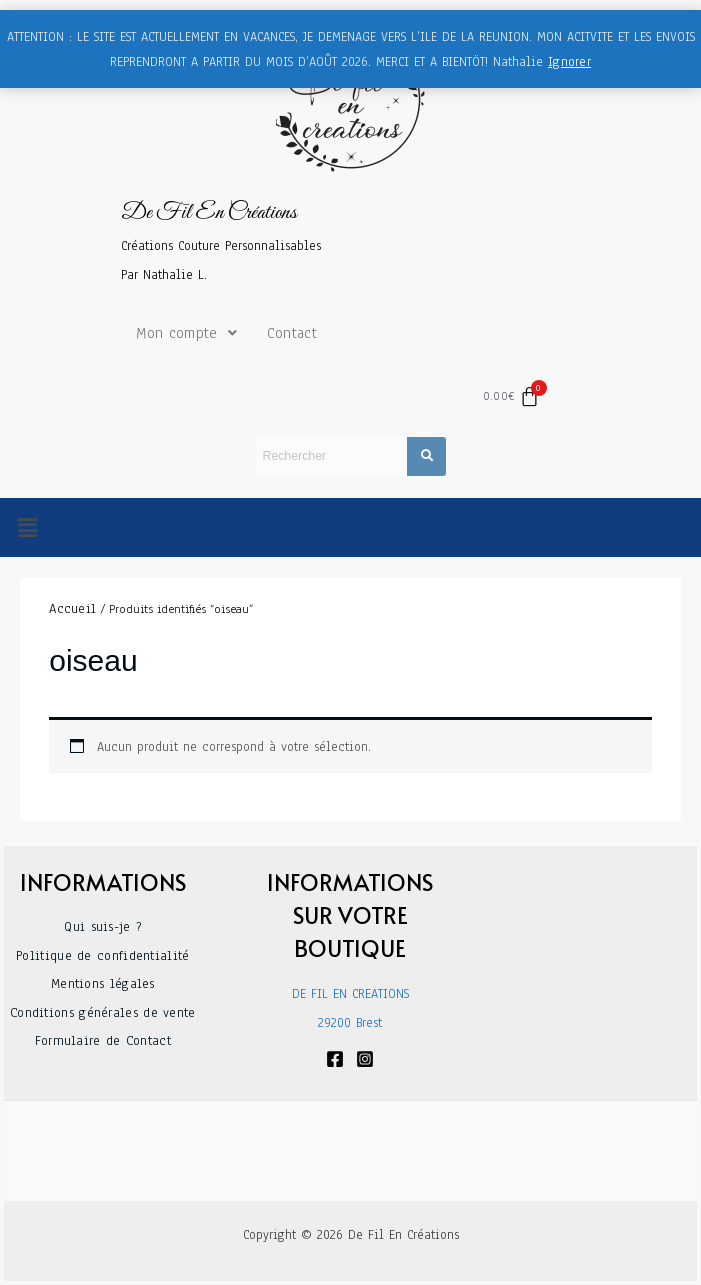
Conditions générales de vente (103, 1013)
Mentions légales (103, 984)
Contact (292, 333)
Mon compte (186, 333)
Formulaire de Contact (103, 1041)
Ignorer (569, 62)
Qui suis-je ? (102, 927)
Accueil (72, 609)
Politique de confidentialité (102, 956)
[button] (27, 528)
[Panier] (512, 396)
